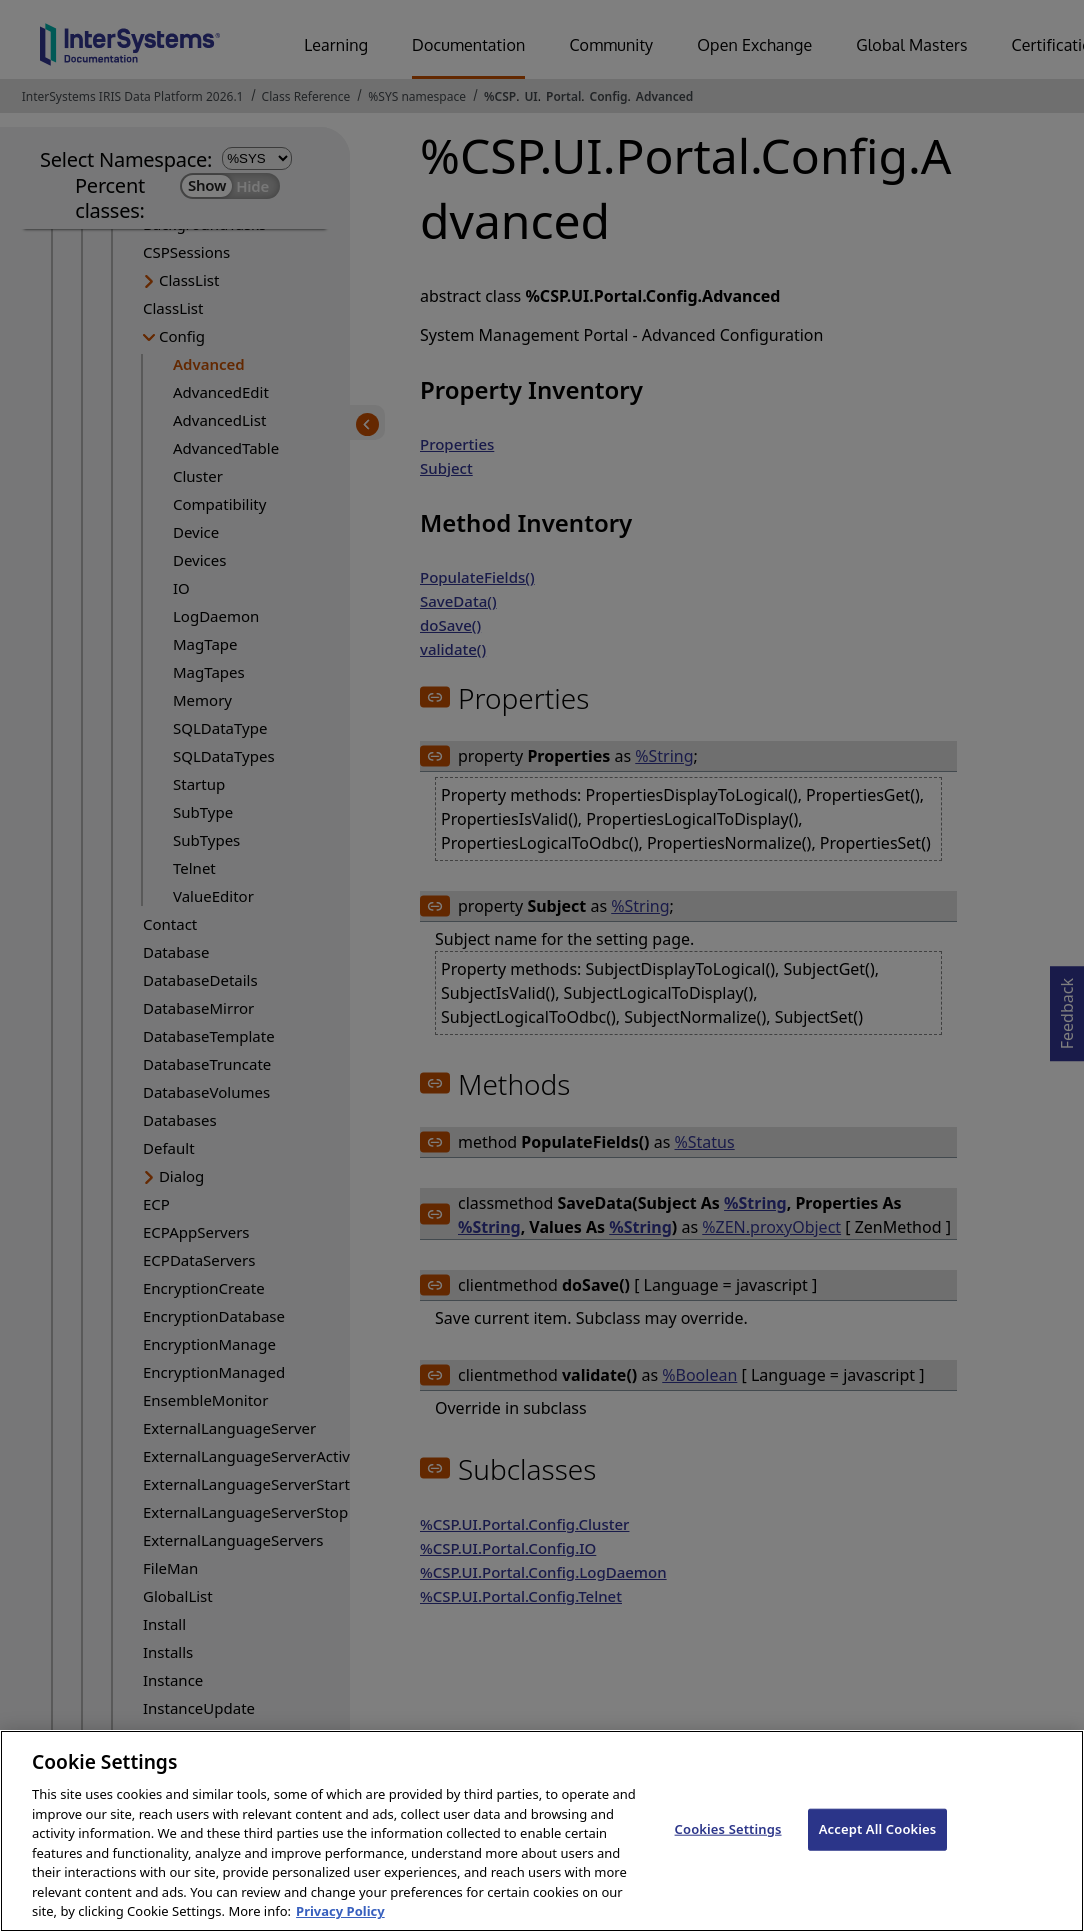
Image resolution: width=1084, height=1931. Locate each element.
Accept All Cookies (878, 1849)
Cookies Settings (728, 1849)
